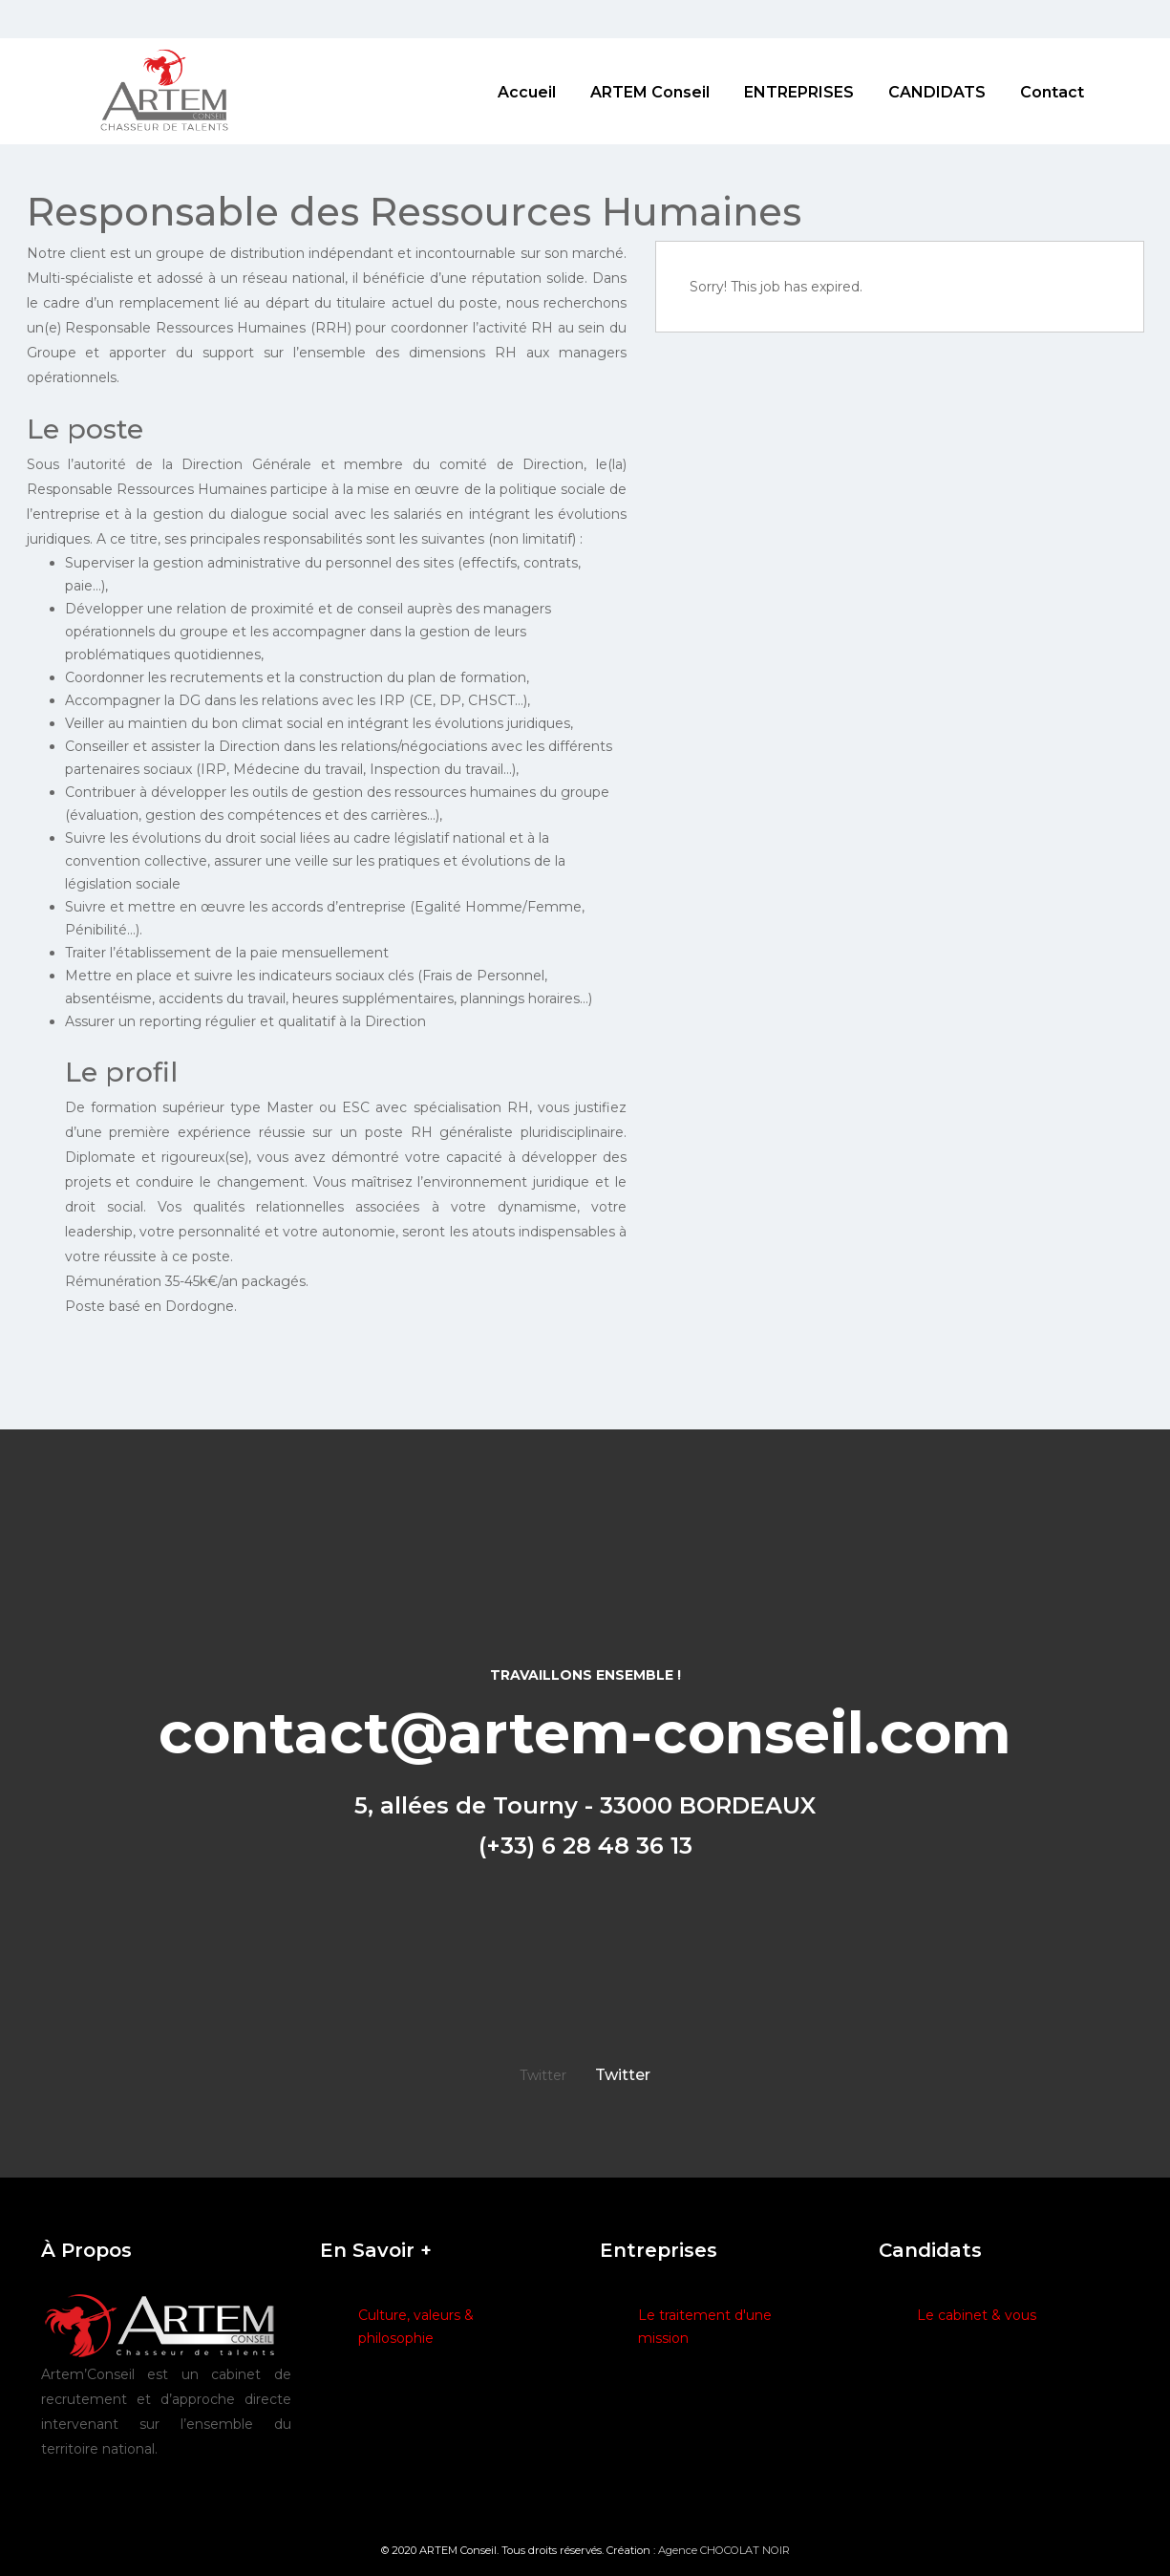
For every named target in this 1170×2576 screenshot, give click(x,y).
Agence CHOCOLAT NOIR (724, 2550)
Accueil (527, 92)
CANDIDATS (937, 92)
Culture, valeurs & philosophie (416, 2327)
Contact (1052, 92)
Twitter (622, 2075)
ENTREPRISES (799, 92)
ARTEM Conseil (650, 92)
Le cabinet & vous (976, 2315)
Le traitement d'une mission (705, 2327)
